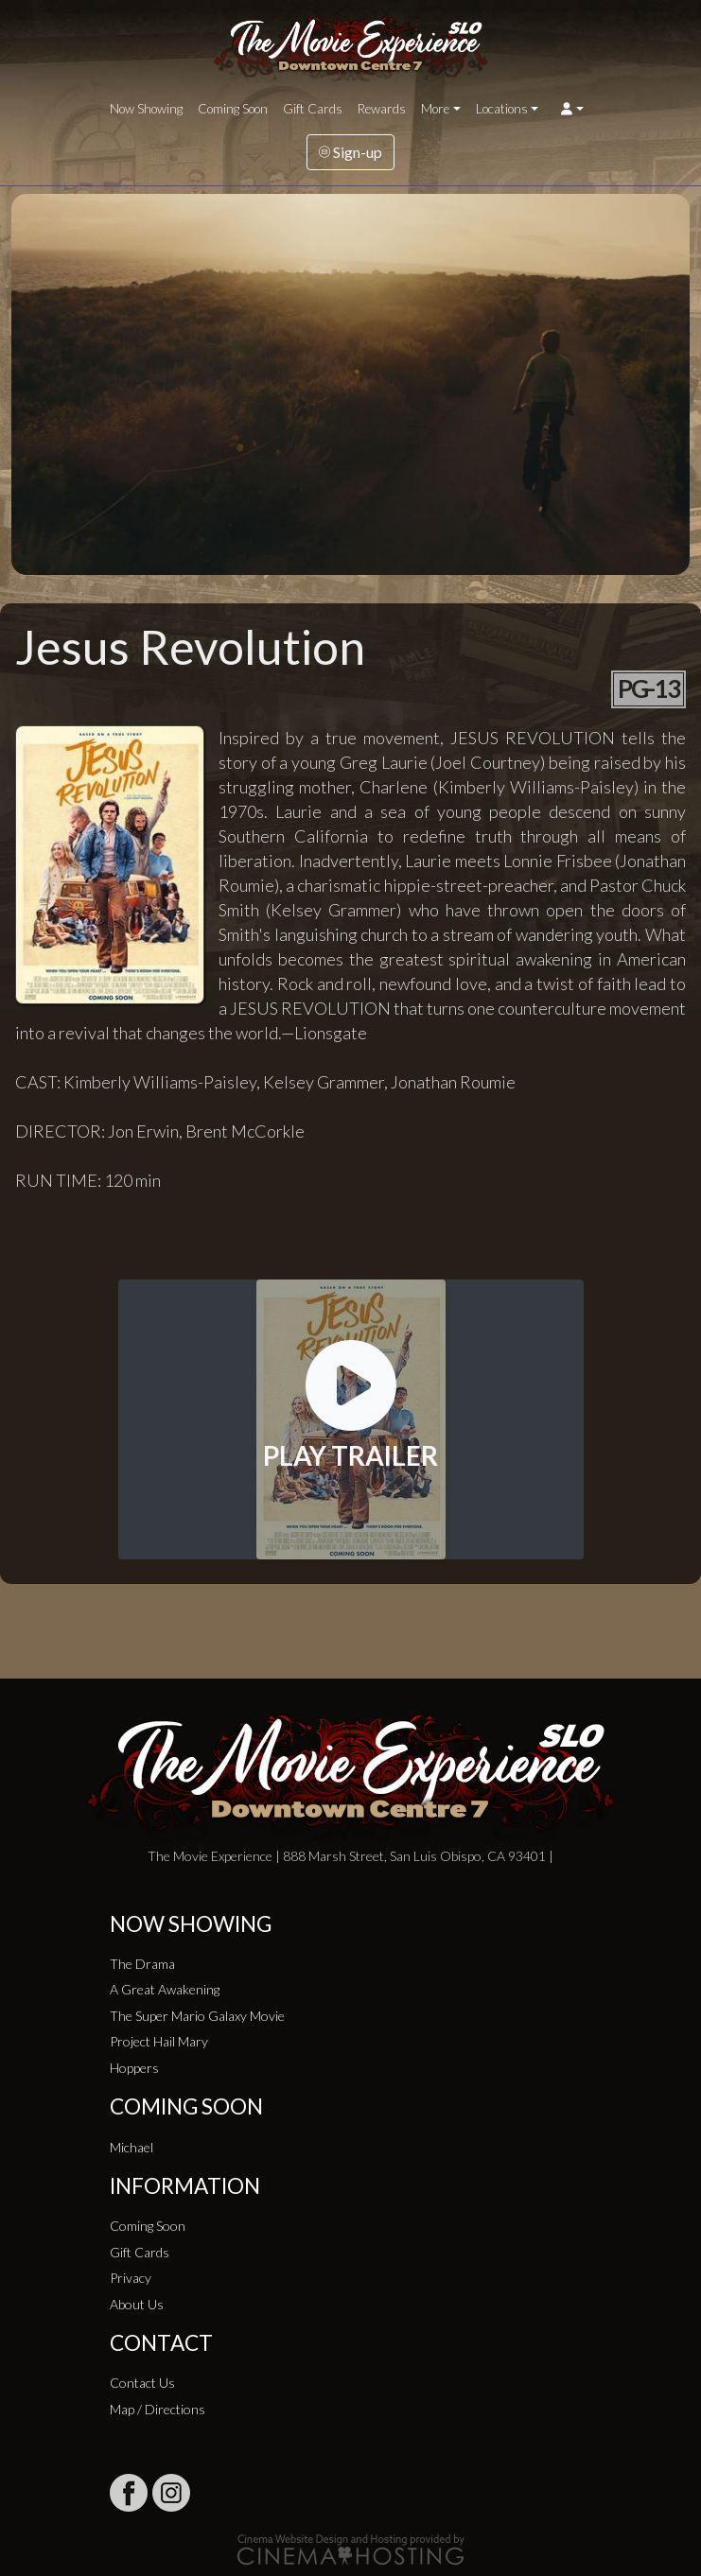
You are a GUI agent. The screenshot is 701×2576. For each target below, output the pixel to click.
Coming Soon (233, 108)
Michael (131, 2147)
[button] (572, 109)
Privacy (130, 2278)
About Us (137, 2304)
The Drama (142, 1964)
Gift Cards (312, 108)
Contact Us (142, 2383)
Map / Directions (157, 2409)
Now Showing (146, 108)
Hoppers (134, 2068)
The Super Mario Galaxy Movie (197, 2016)
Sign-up (350, 152)
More (435, 108)
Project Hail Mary (159, 2041)
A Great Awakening (164, 1989)
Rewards (382, 108)
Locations (502, 108)
